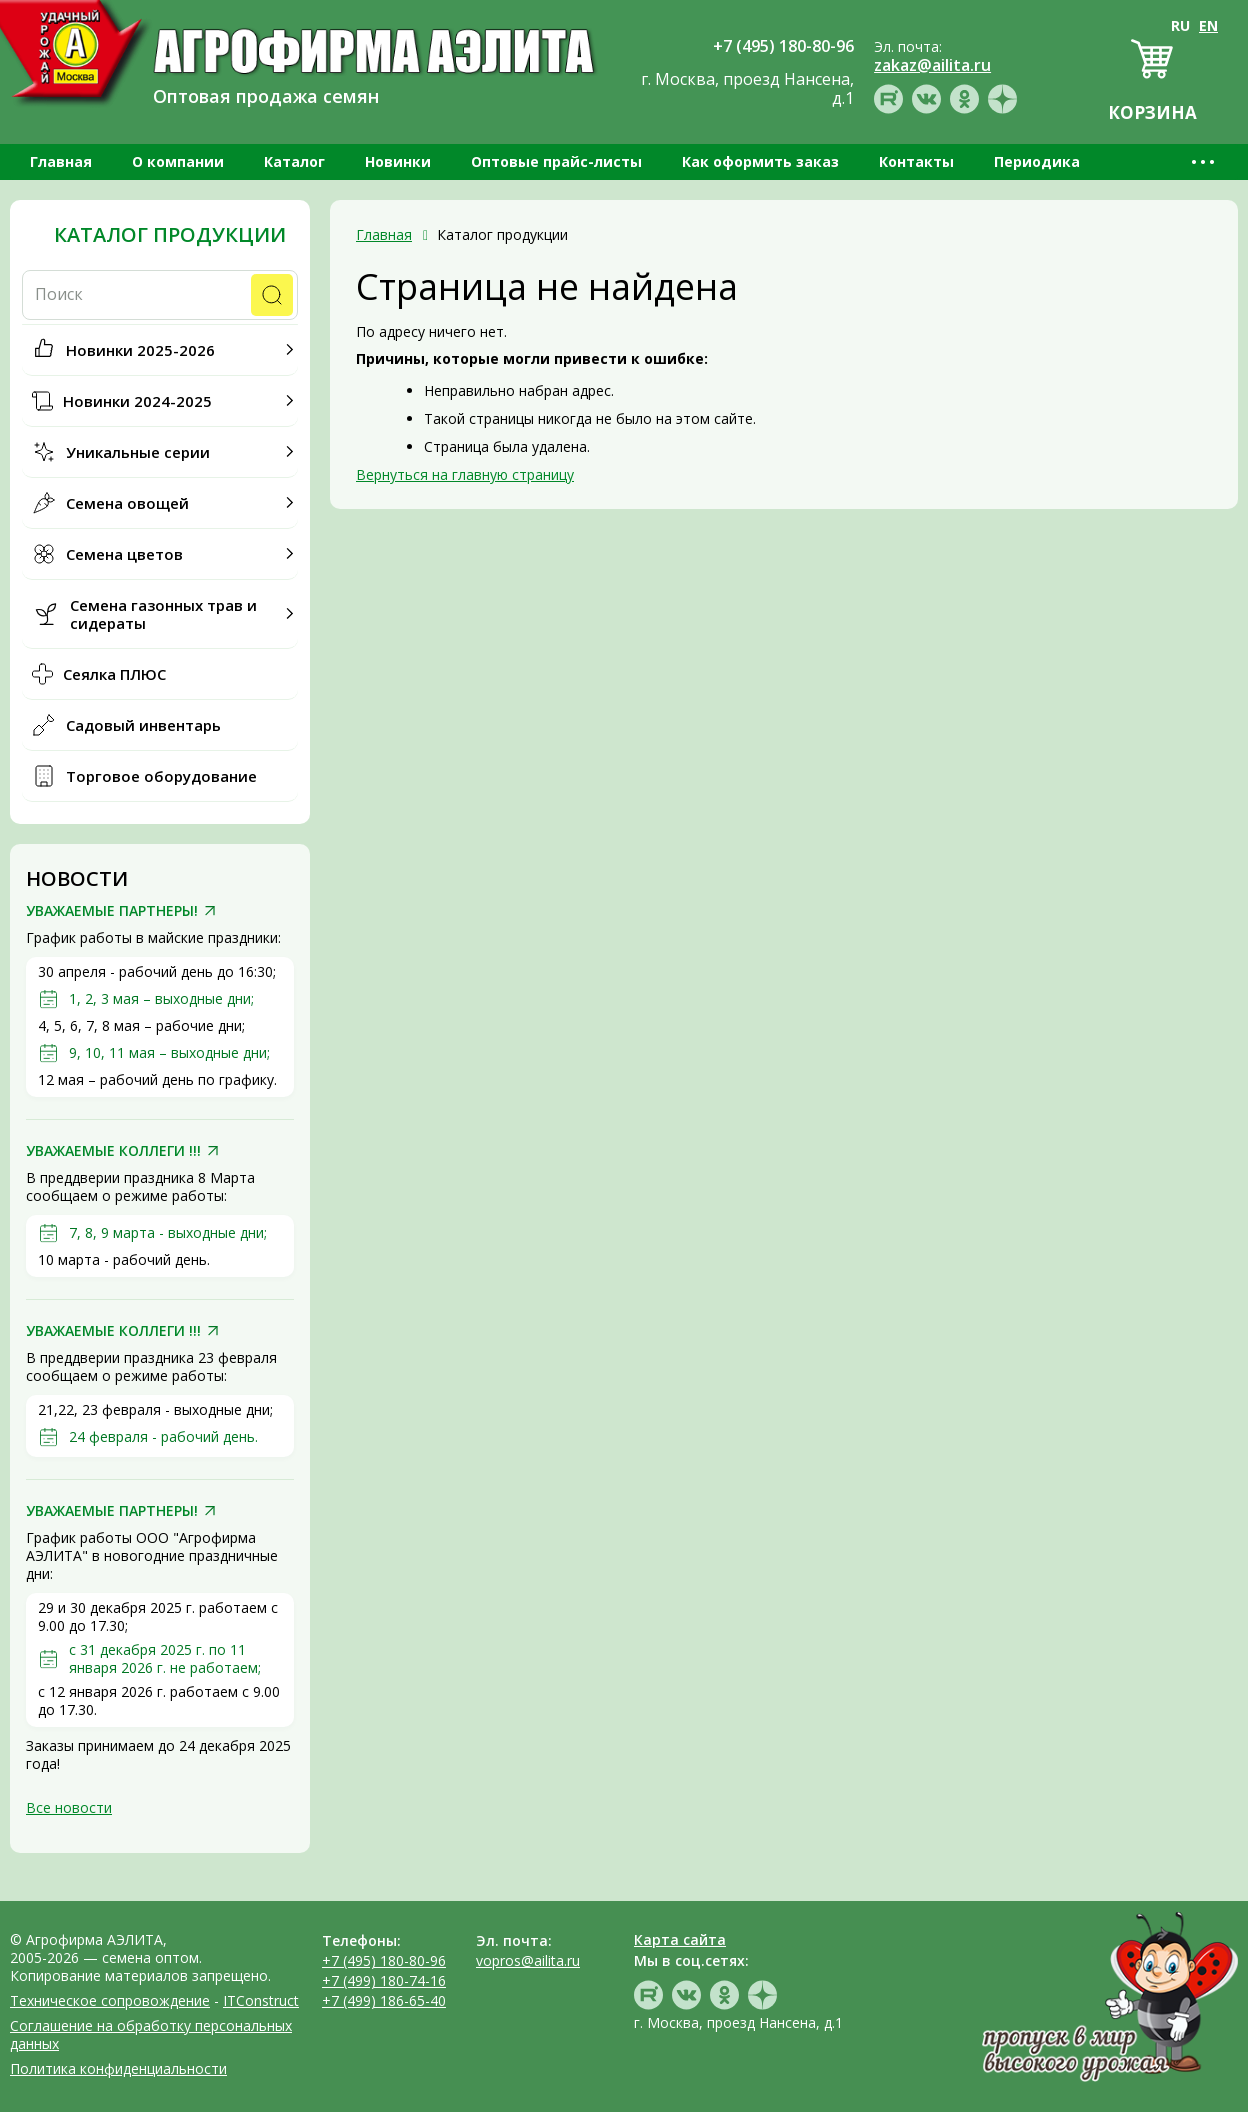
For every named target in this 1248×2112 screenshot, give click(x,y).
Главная (61, 161)
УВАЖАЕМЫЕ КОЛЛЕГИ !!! (113, 1151)
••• (1204, 161)
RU (1180, 25)
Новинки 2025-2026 (140, 350)
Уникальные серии (138, 452)
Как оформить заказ (760, 161)
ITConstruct (261, 2000)
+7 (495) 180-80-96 (384, 1960)
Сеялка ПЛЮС (114, 674)
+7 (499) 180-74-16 (384, 1980)
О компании (178, 161)
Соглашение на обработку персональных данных (151, 2034)
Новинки (398, 161)
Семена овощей (127, 503)
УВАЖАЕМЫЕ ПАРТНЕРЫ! (112, 911)
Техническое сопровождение (110, 2000)
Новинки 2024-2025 (137, 401)
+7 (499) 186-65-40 (384, 2000)
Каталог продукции (170, 235)
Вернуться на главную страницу (465, 474)
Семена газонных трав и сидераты (163, 614)
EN (1208, 25)
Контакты (916, 161)
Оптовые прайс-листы (556, 161)
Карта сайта (680, 1939)
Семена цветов (124, 554)
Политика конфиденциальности (118, 2068)
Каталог (294, 161)
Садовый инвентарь (143, 725)
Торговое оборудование (161, 776)
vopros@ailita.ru (528, 1960)
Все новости (69, 1807)
